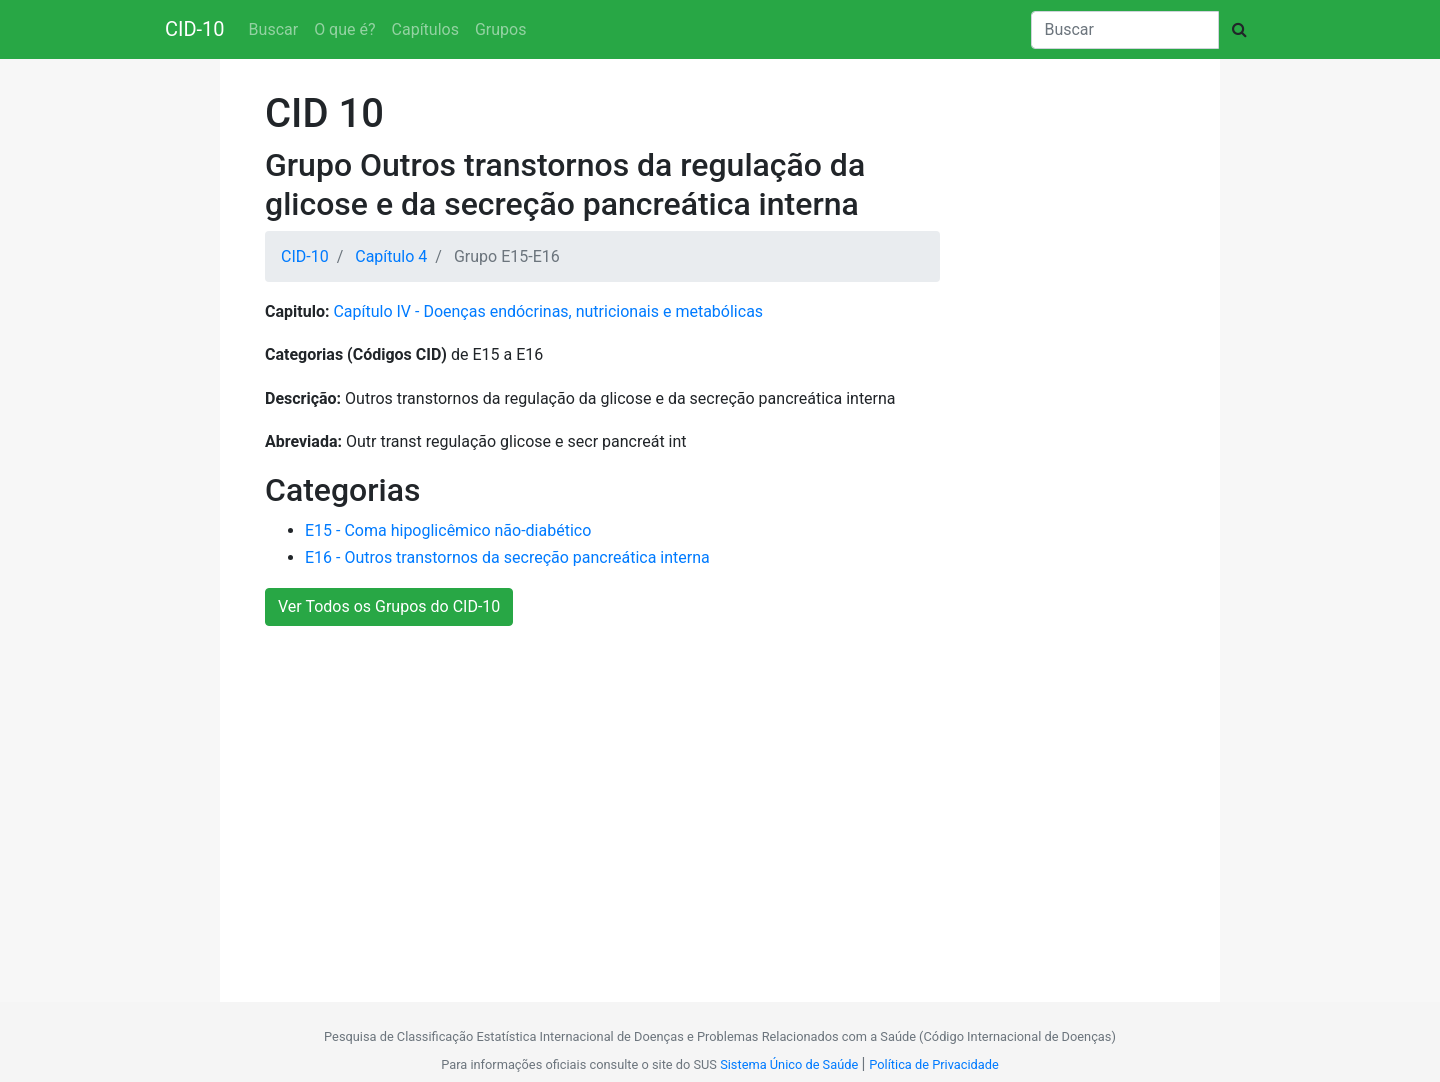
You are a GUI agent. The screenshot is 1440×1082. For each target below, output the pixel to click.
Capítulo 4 (391, 256)
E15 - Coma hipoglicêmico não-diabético (448, 530)
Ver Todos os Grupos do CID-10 (389, 606)
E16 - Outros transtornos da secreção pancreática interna (507, 557)
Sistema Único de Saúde (789, 1064)
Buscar (274, 29)
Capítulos (425, 29)
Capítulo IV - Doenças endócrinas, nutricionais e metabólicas (548, 311)
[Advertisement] (712, 803)
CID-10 (195, 29)
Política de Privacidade (933, 1064)
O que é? (344, 29)
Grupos (501, 29)
